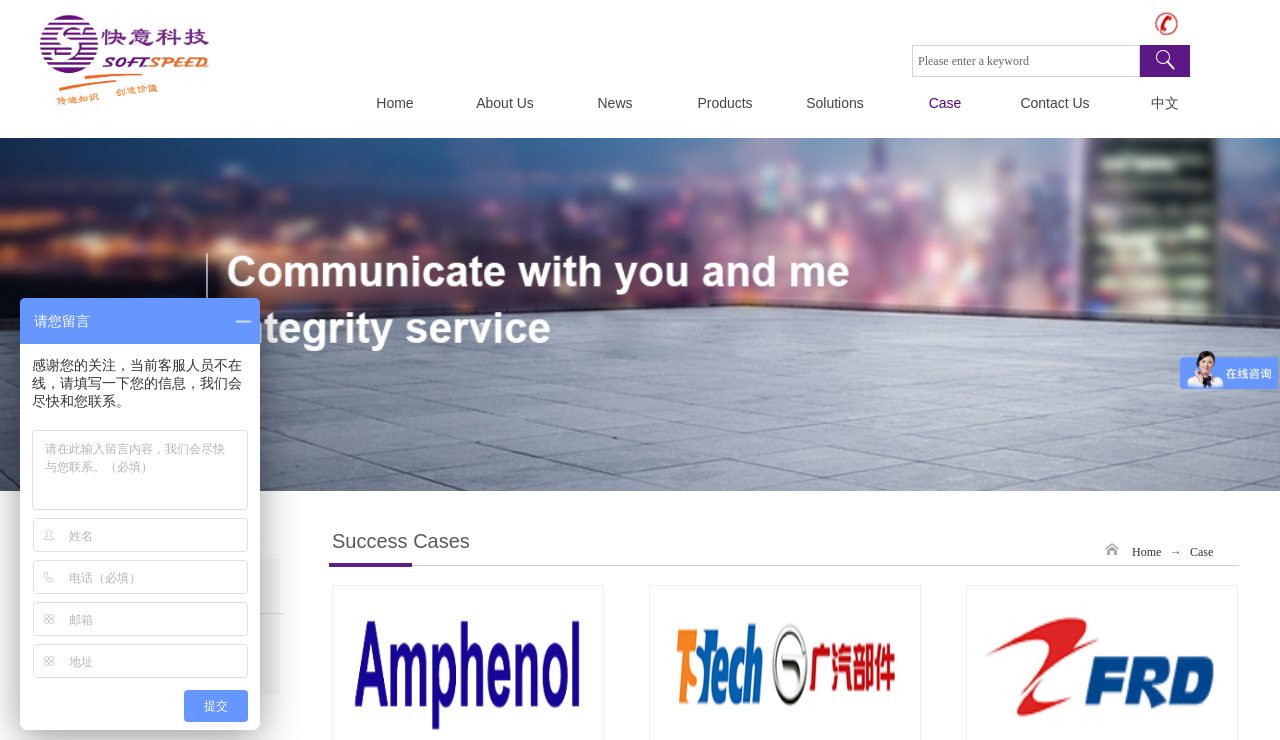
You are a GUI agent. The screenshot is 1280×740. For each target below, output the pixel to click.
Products (724, 103)
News (614, 103)
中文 (1165, 103)
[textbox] (1026, 61)
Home (394, 103)
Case (945, 103)
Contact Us (1054, 103)
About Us (505, 103)
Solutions (835, 103)
